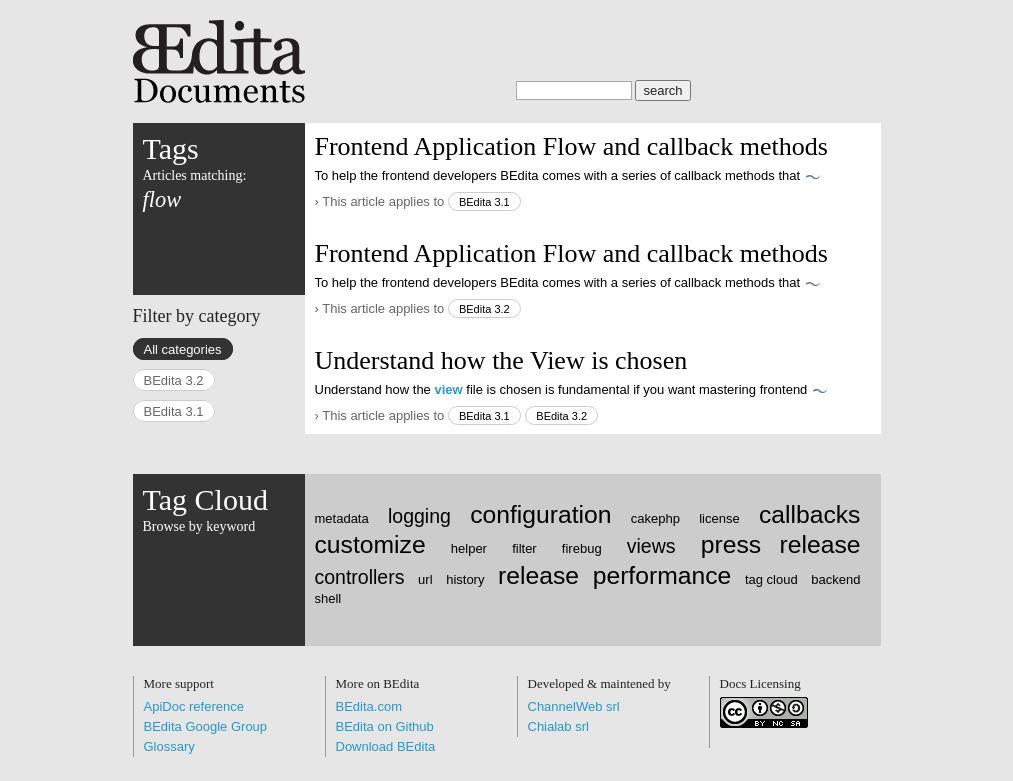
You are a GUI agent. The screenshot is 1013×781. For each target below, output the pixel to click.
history (465, 579)
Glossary (169, 746)
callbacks (810, 514)
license (719, 518)
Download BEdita (386, 746)
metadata (342, 518)
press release (781, 544)
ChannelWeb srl (574, 706)
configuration (540, 514)
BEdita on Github (385, 726)
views (651, 546)
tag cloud (771, 579)
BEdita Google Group (206, 726)
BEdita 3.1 (484, 202)
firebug (582, 548)
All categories (183, 349)
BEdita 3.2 (484, 309)
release (538, 575)
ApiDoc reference (194, 706)
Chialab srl (558, 726)
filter (524, 548)
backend (835, 579)
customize (370, 544)
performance (662, 575)
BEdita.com (369, 706)
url (425, 579)
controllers (360, 577)
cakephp (655, 518)
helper (469, 548)
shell (328, 598)
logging (419, 516)
